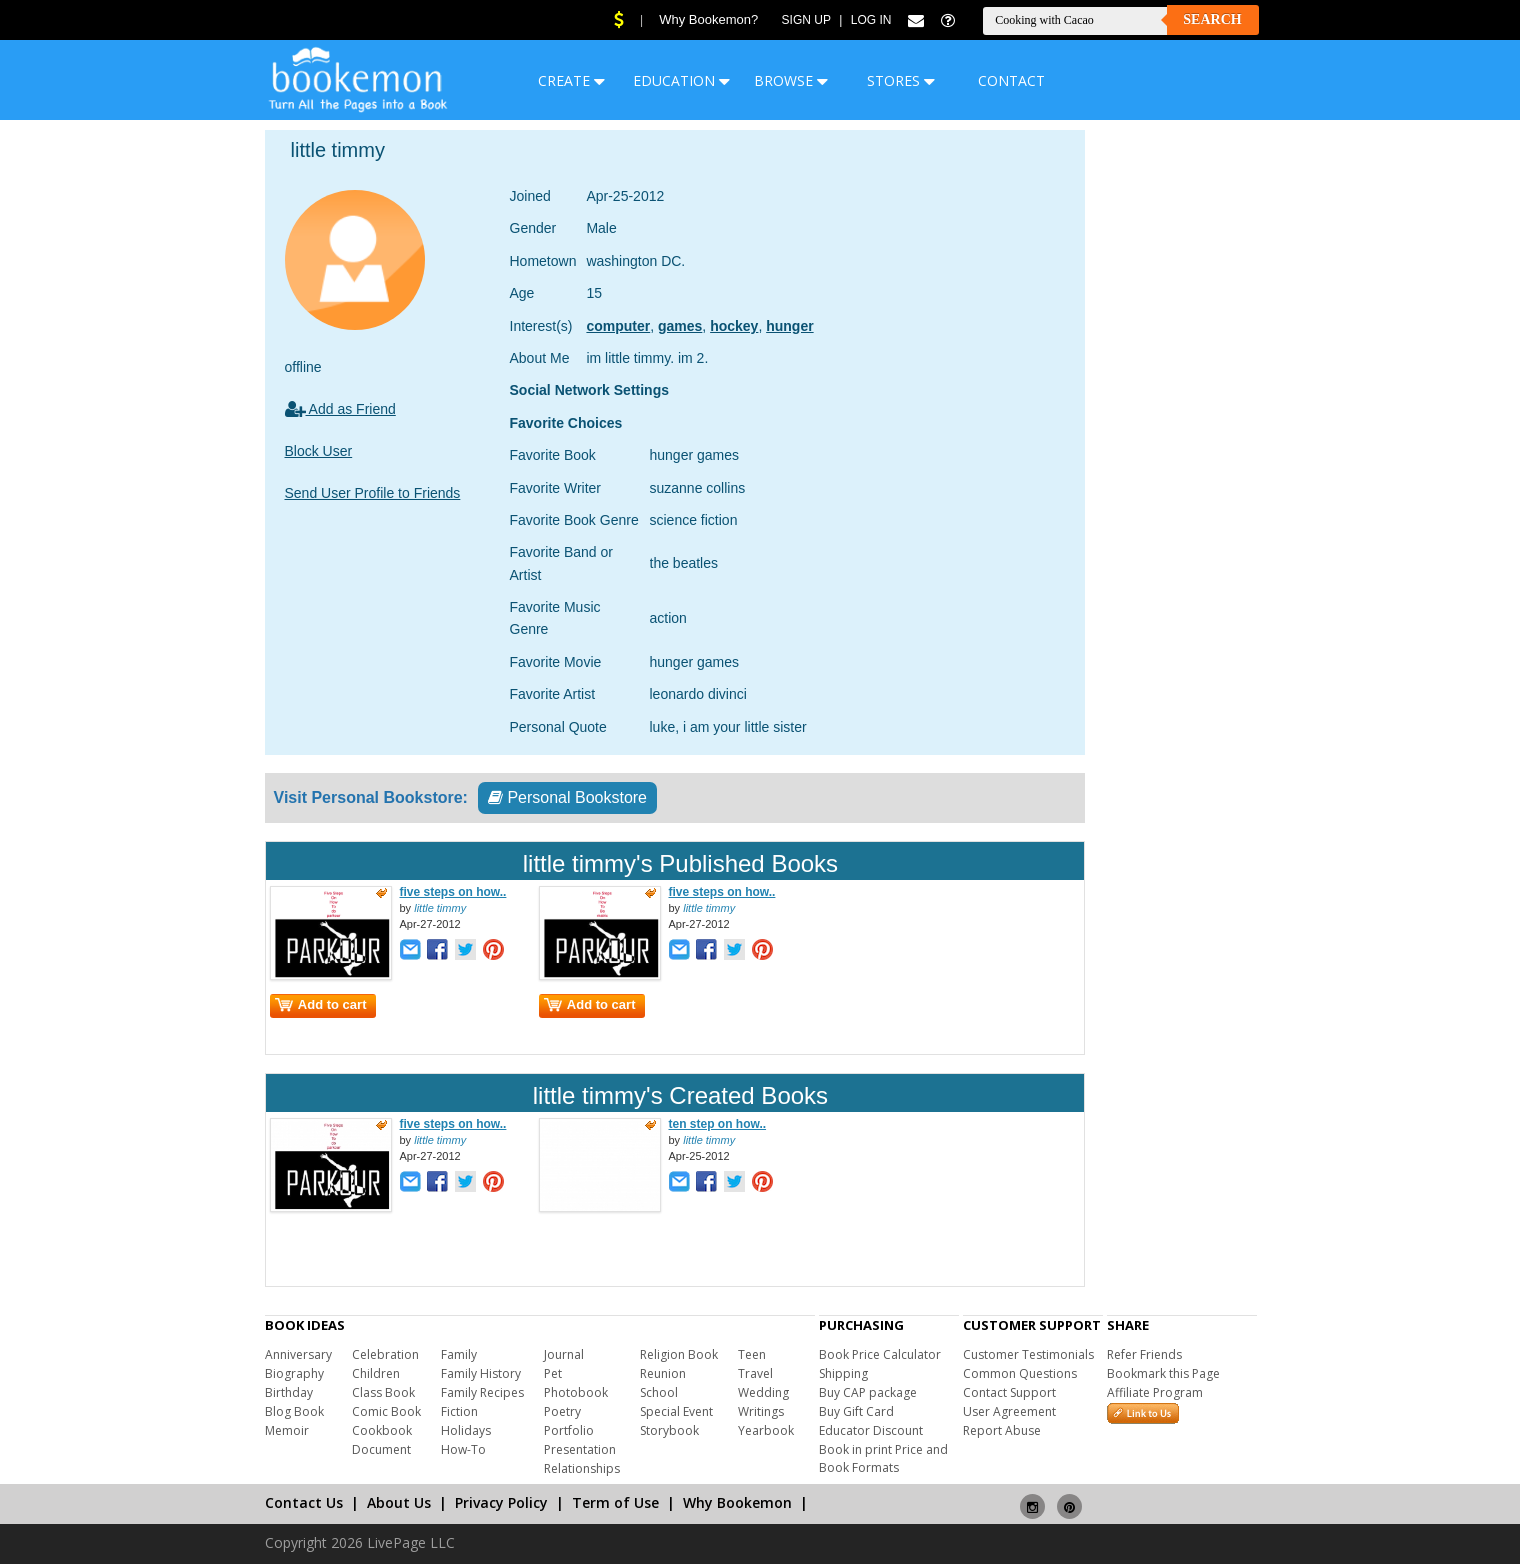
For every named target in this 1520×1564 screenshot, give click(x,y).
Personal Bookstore (567, 797)
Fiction (459, 1411)
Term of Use (615, 1502)
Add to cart (321, 1004)
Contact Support (1009, 1392)
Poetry (562, 1411)
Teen (752, 1354)
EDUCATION (681, 80)
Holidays (466, 1430)
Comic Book (386, 1411)
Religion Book (679, 1354)
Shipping (843, 1373)
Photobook (576, 1392)
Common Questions (1020, 1373)
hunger (789, 326)
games (680, 326)
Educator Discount (871, 1430)
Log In (871, 20)
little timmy (440, 908)
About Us (399, 1502)
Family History (481, 1373)
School (659, 1392)
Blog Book (294, 1411)
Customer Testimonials (1028, 1354)
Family (459, 1354)
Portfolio (569, 1430)
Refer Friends (1144, 1354)
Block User (319, 451)
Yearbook (766, 1430)
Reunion (663, 1373)
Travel (755, 1373)
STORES (901, 80)
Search (1212, 19)
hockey (734, 326)
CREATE (571, 80)
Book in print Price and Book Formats (883, 1458)
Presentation (580, 1449)
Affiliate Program (1155, 1392)
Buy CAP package (868, 1392)
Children (376, 1373)
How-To (463, 1449)
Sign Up (806, 20)
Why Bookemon (737, 1502)
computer (618, 326)
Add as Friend (340, 409)
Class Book (383, 1392)
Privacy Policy (501, 1502)
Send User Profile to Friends (373, 493)
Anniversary (298, 1354)
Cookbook (382, 1430)
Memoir (287, 1430)
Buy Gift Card (856, 1411)
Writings (761, 1411)
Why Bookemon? (708, 19)
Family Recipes (482, 1392)
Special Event (676, 1411)
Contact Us (304, 1502)
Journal (564, 1354)
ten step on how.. (718, 1124)
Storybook (669, 1430)
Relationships (582, 1468)
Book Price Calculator (880, 1354)
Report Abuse (1002, 1430)
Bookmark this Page (1163, 1373)
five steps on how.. (453, 892)
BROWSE (791, 80)
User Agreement (1009, 1411)
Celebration (385, 1354)
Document (381, 1449)
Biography (294, 1373)
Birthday (289, 1392)
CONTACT (1011, 80)
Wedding (763, 1392)
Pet (553, 1373)
